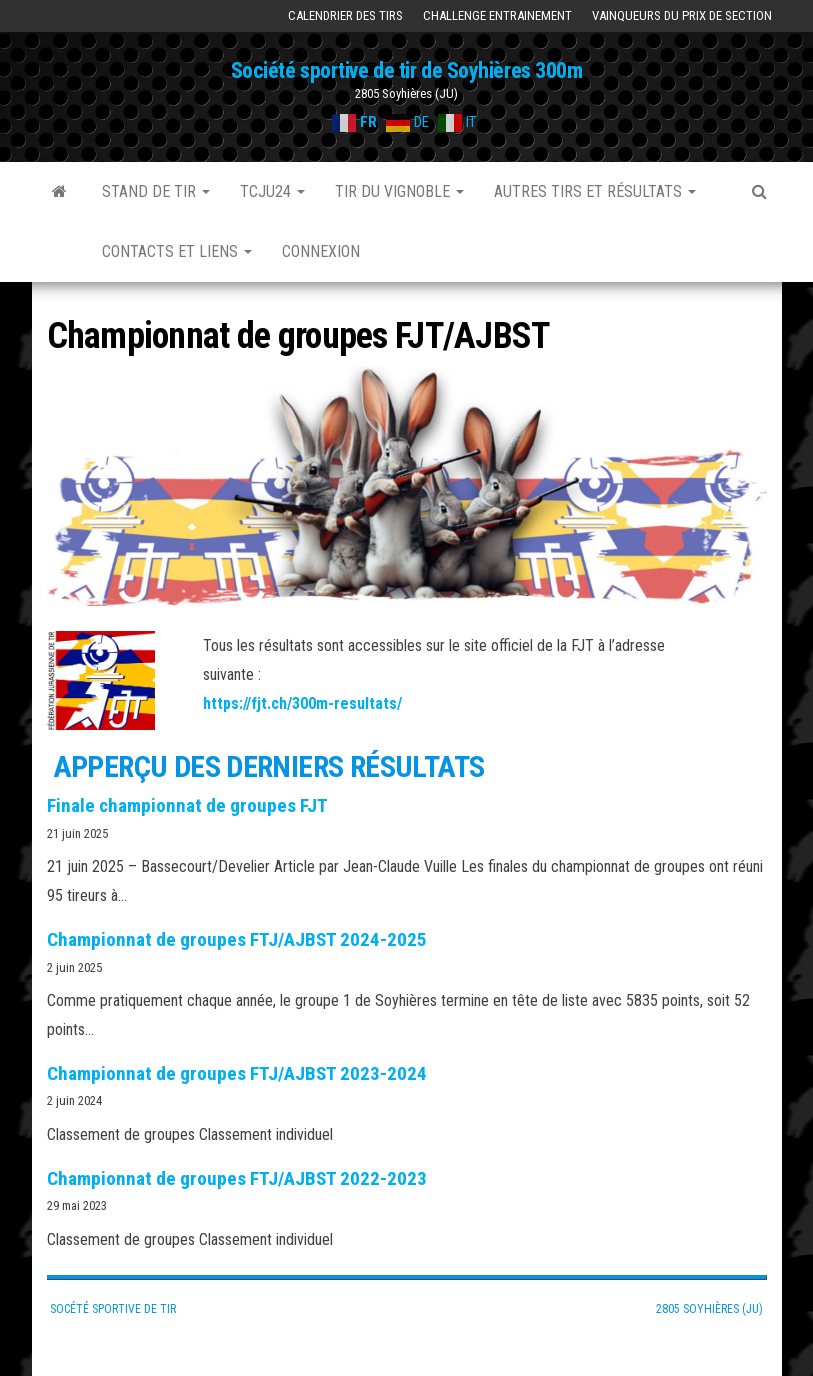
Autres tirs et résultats (595, 191)
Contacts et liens (177, 251)
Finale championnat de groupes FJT (187, 805)
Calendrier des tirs (345, 15)
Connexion (321, 251)
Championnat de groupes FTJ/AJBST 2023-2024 (237, 1073)
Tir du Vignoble (399, 191)
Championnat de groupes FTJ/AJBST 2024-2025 (237, 939)
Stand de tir (156, 191)
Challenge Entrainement (497, 15)
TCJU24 (272, 191)
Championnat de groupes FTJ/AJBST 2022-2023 (237, 1178)
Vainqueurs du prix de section (682, 15)
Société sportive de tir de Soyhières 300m (407, 70)
